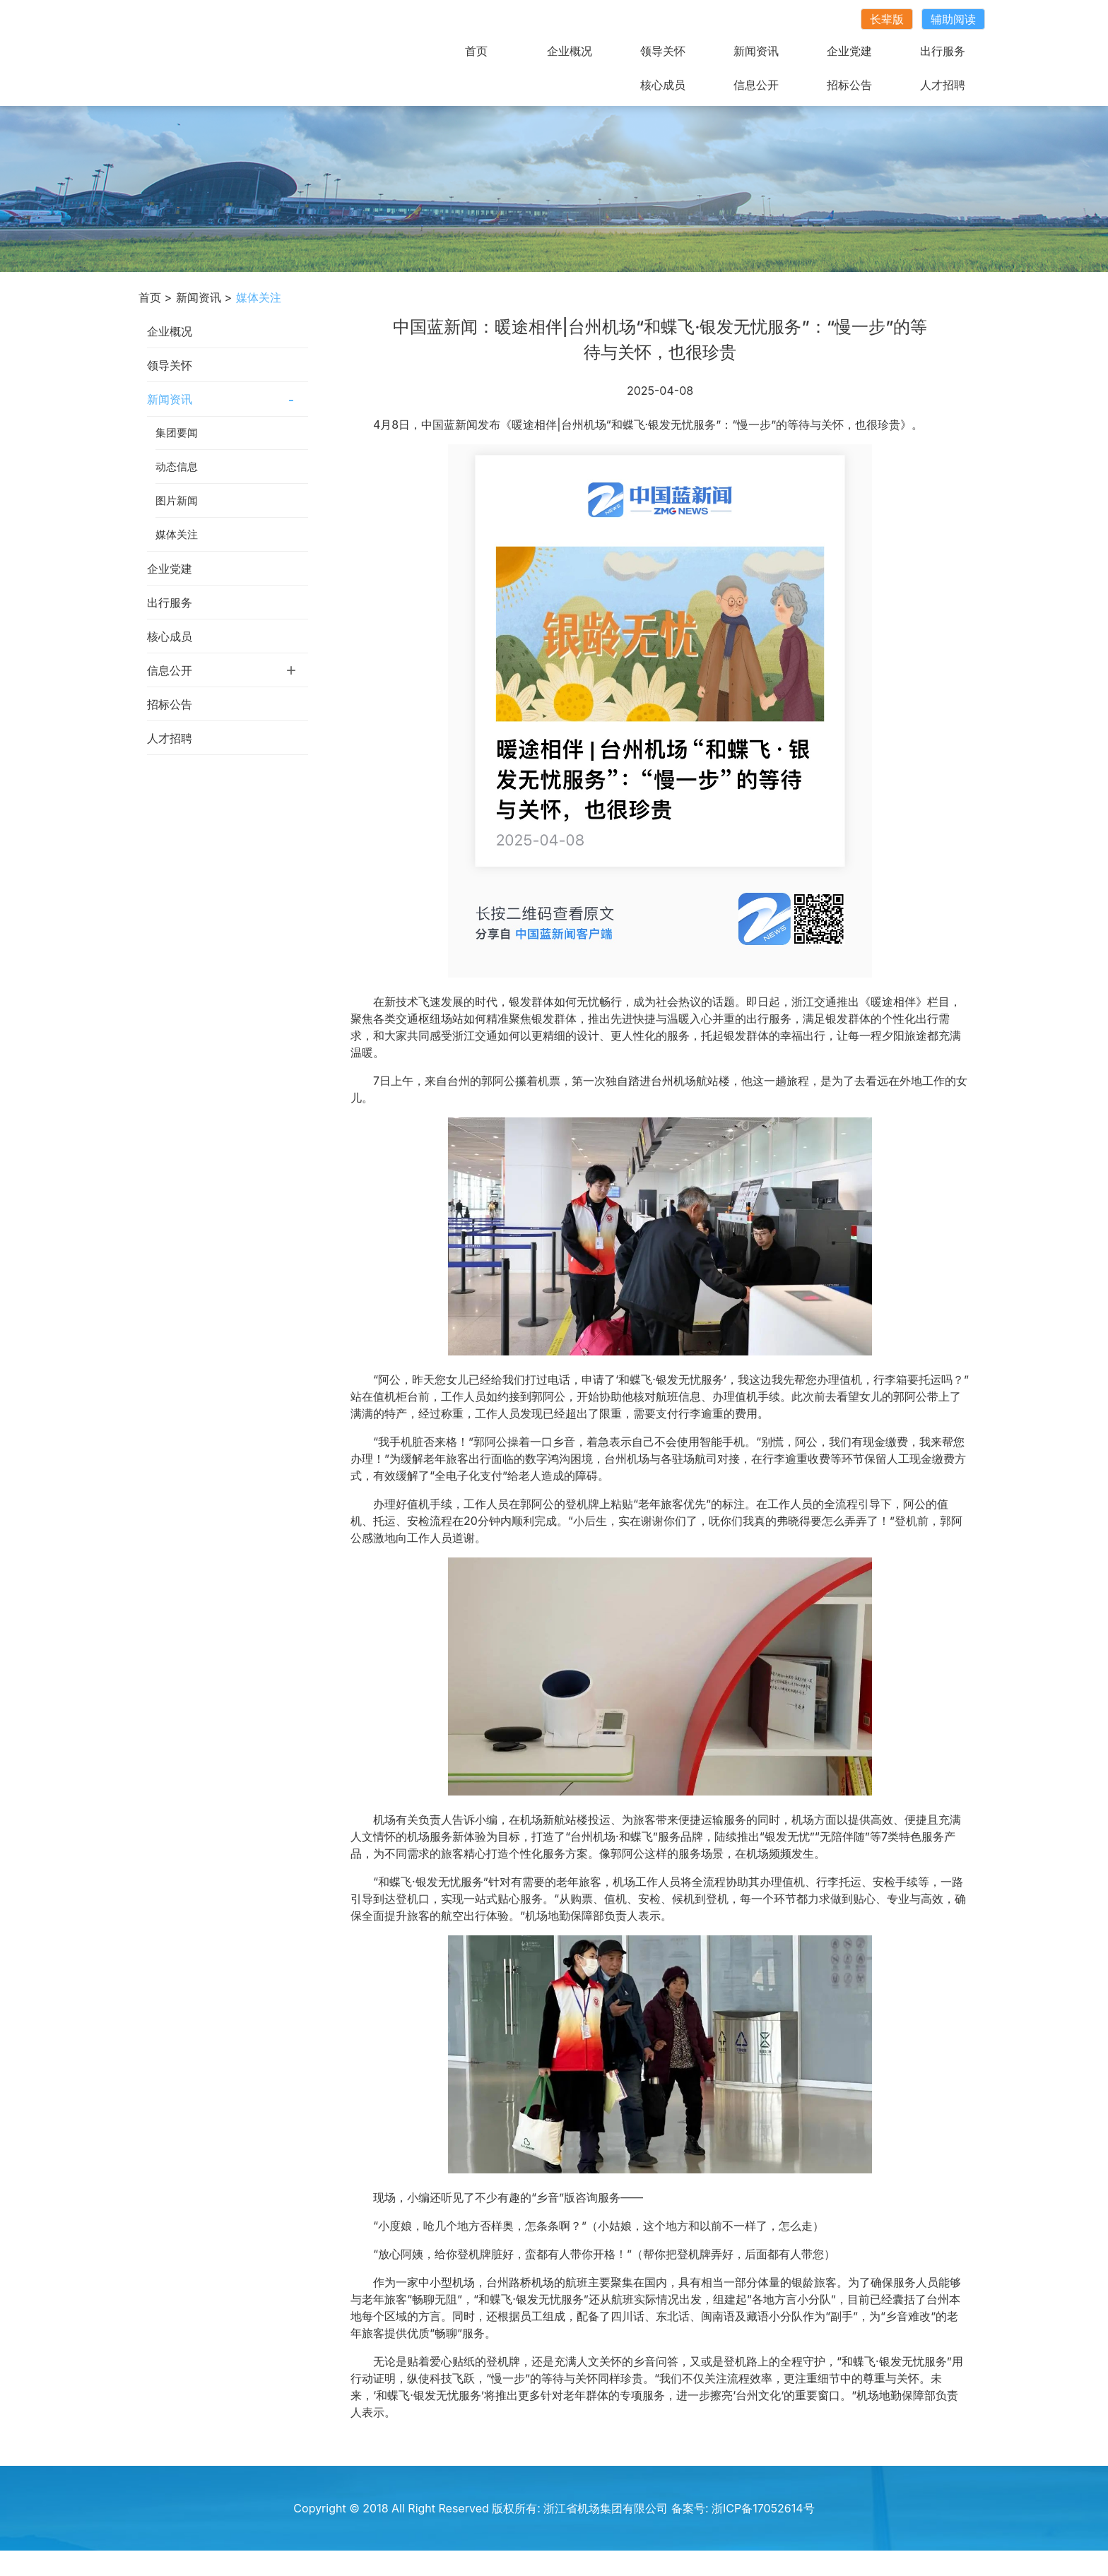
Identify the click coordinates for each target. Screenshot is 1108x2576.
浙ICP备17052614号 (763, 2508)
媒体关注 (176, 534)
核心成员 (662, 85)
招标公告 (849, 85)
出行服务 (942, 51)
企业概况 (569, 51)
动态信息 (176, 466)
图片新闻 (176, 500)
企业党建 (849, 51)
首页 (476, 51)
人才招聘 (942, 85)
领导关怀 (662, 51)
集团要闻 (176, 432)
